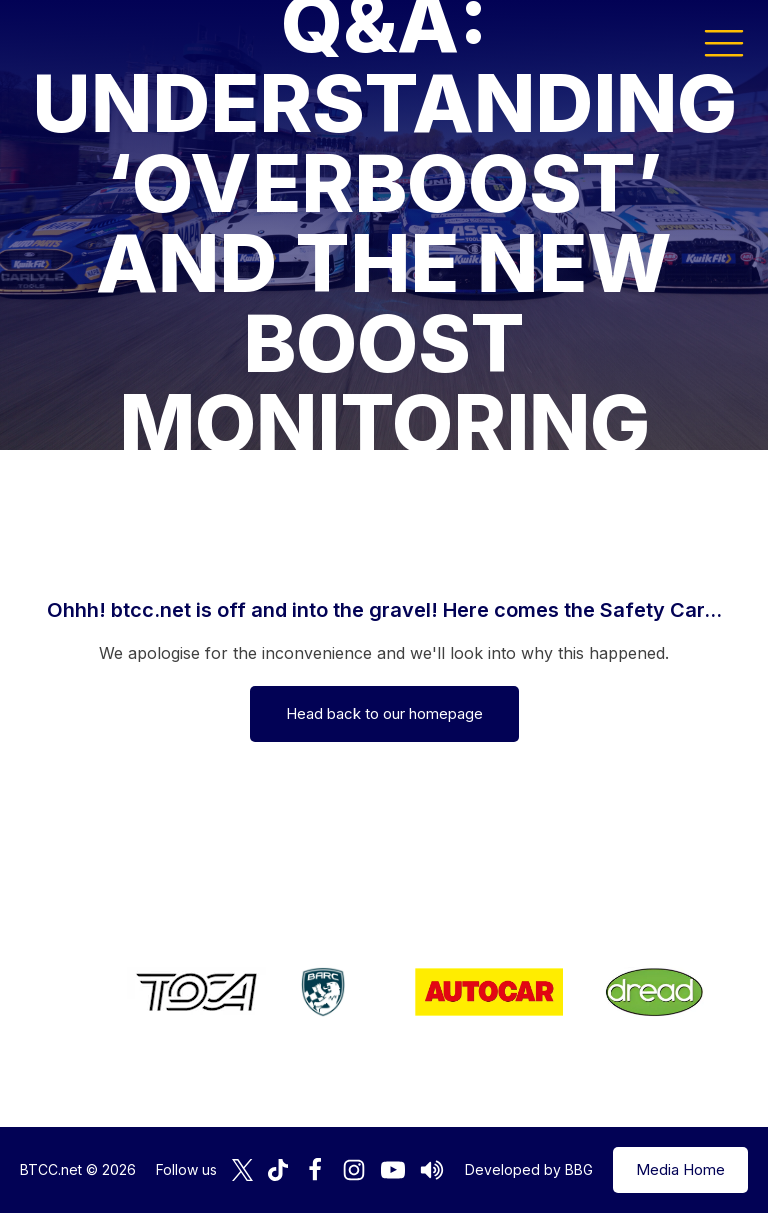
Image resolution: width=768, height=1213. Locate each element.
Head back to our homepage (384, 713)
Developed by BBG (529, 1169)
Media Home (680, 1169)
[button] (724, 42)
